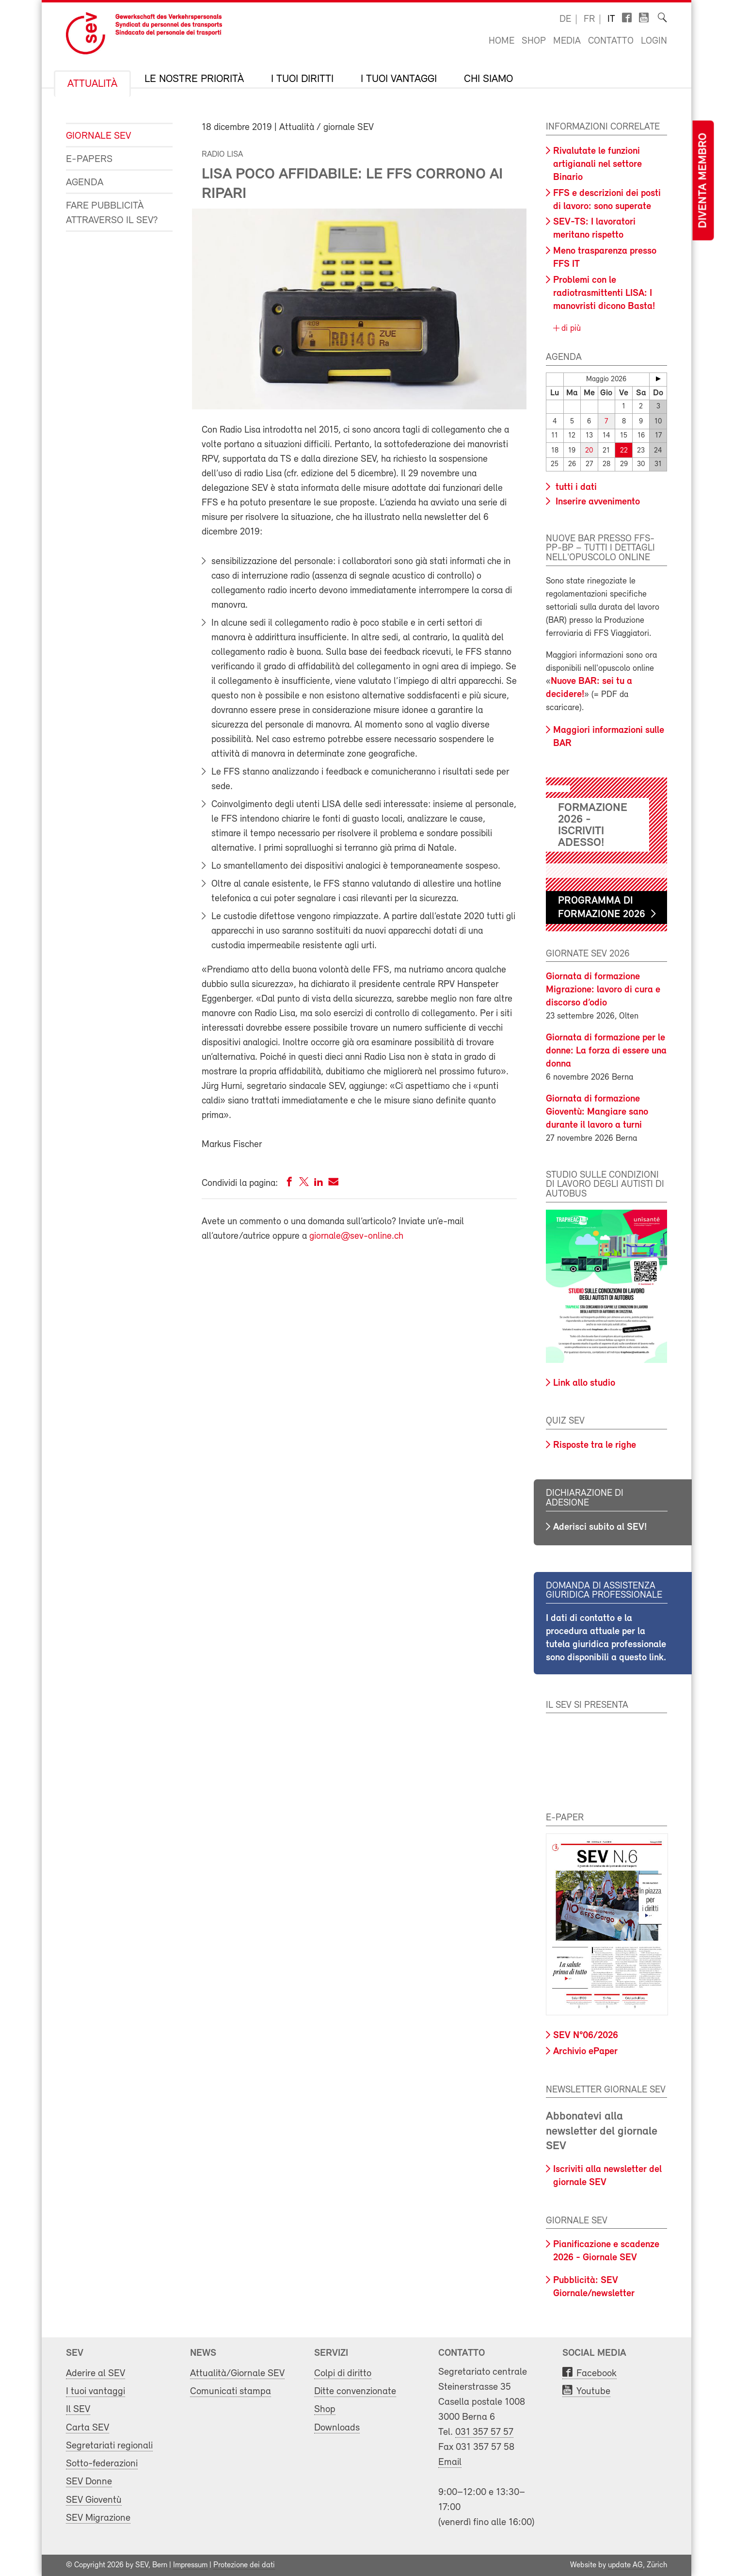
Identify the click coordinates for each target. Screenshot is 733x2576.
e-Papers (89, 159)
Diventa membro (703, 180)
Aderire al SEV (95, 2373)
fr (589, 19)
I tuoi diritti (302, 79)
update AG (625, 2565)
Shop (534, 41)
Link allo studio (584, 1383)
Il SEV (78, 2409)
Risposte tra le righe (594, 1445)
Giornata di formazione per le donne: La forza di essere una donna (606, 1051)
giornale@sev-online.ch (356, 1236)
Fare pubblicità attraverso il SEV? (112, 213)
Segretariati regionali (109, 2446)
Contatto (611, 41)
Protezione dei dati (244, 2565)
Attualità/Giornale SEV (237, 2373)
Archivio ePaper (585, 2052)
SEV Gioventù (94, 2500)
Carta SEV (87, 2428)
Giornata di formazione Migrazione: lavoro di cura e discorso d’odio (603, 990)
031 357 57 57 (484, 2432)
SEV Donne (89, 2482)
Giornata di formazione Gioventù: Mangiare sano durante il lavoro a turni (597, 1112)
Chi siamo (488, 79)
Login (654, 41)
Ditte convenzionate (355, 2391)
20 (589, 450)
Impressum (190, 2565)
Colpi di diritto (342, 2373)
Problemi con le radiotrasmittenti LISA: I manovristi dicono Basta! (604, 293)
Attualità (92, 84)
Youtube (593, 2391)
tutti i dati (575, 487)
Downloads (337, 2428)
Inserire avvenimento (596, 501)
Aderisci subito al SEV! (600, 1527)
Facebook (596, 2373)
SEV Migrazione (98, 2518)
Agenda (84, 183)
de (565, 19)
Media (567, 41)
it (611, 19)
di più (570, 328)
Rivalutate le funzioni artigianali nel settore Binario (597, 164)
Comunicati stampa (230, 2391)
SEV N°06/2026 (585, 2036)
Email (450, 2462)
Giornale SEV (98, 136)
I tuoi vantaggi (399, 79)
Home (501, 41)
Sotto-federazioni (102, 2464)
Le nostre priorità (194, 79)
